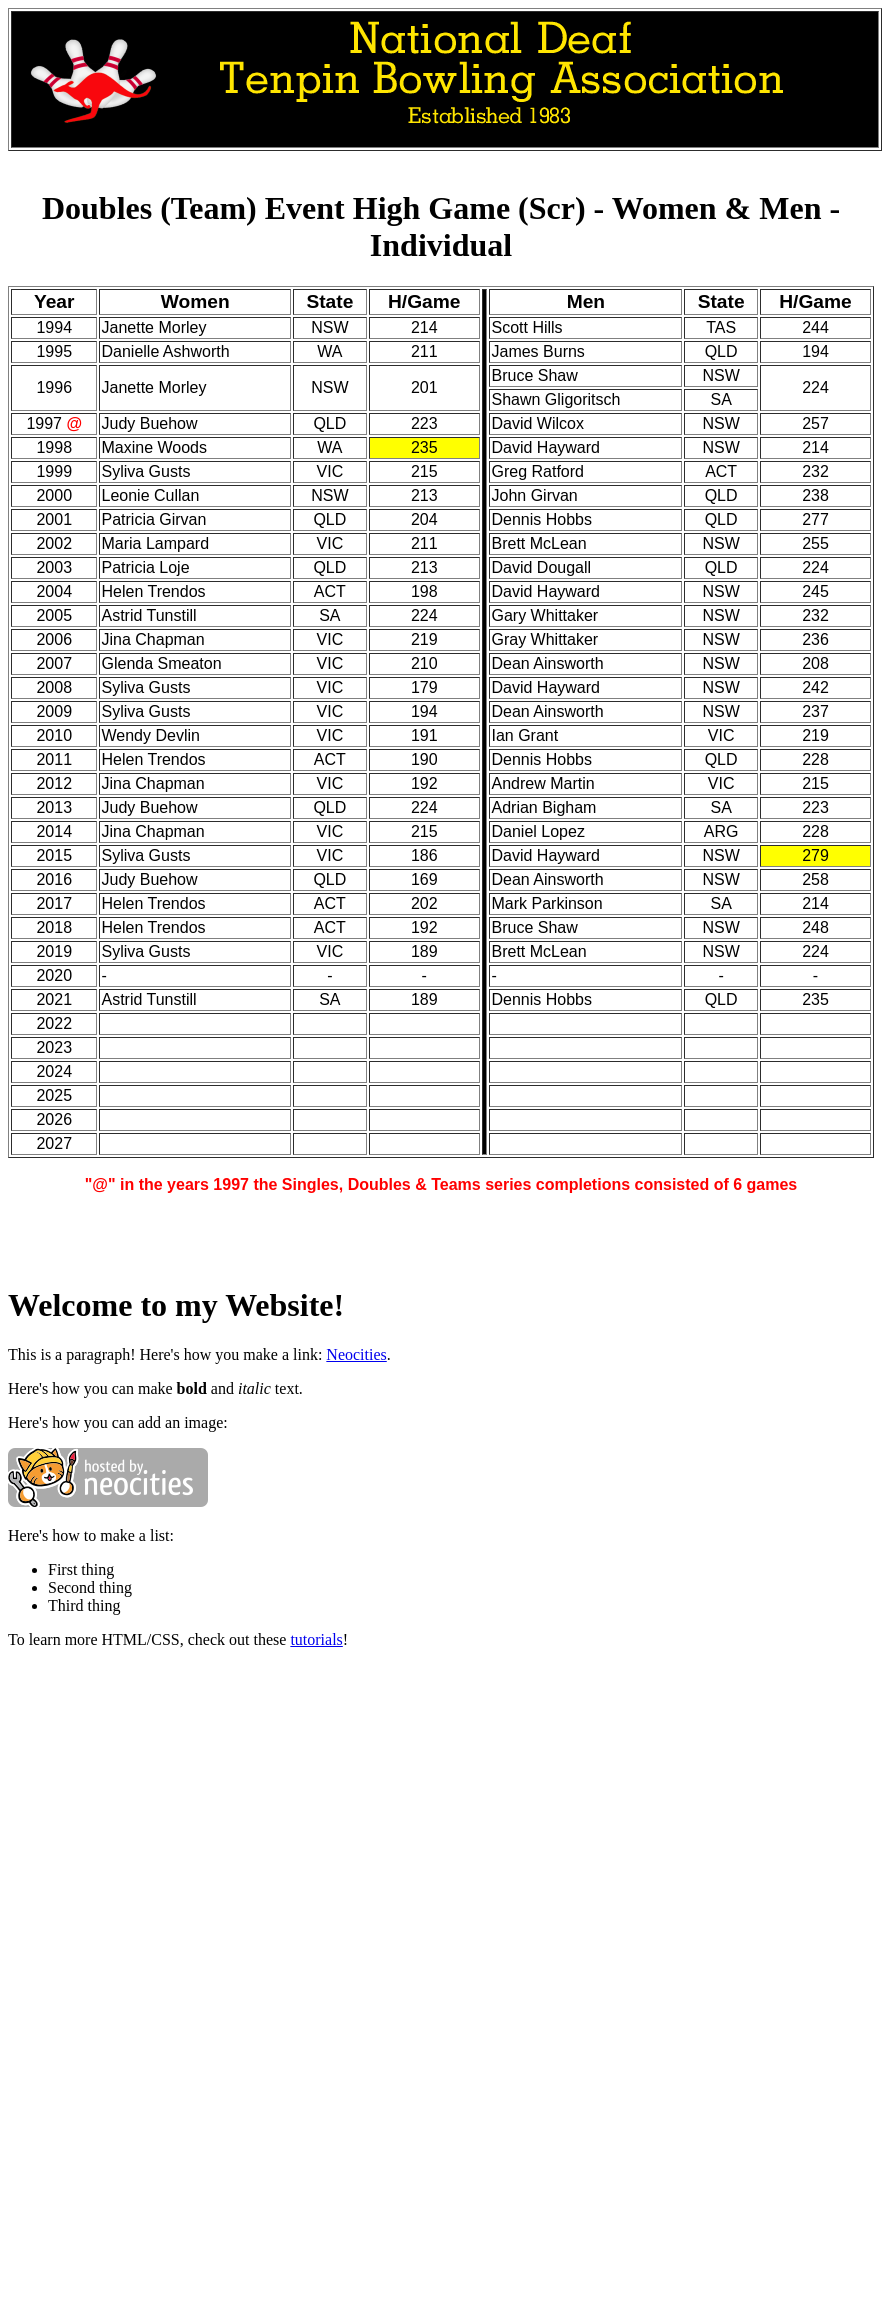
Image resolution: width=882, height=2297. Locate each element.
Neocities (356, 1354)
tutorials (316, 1639)
